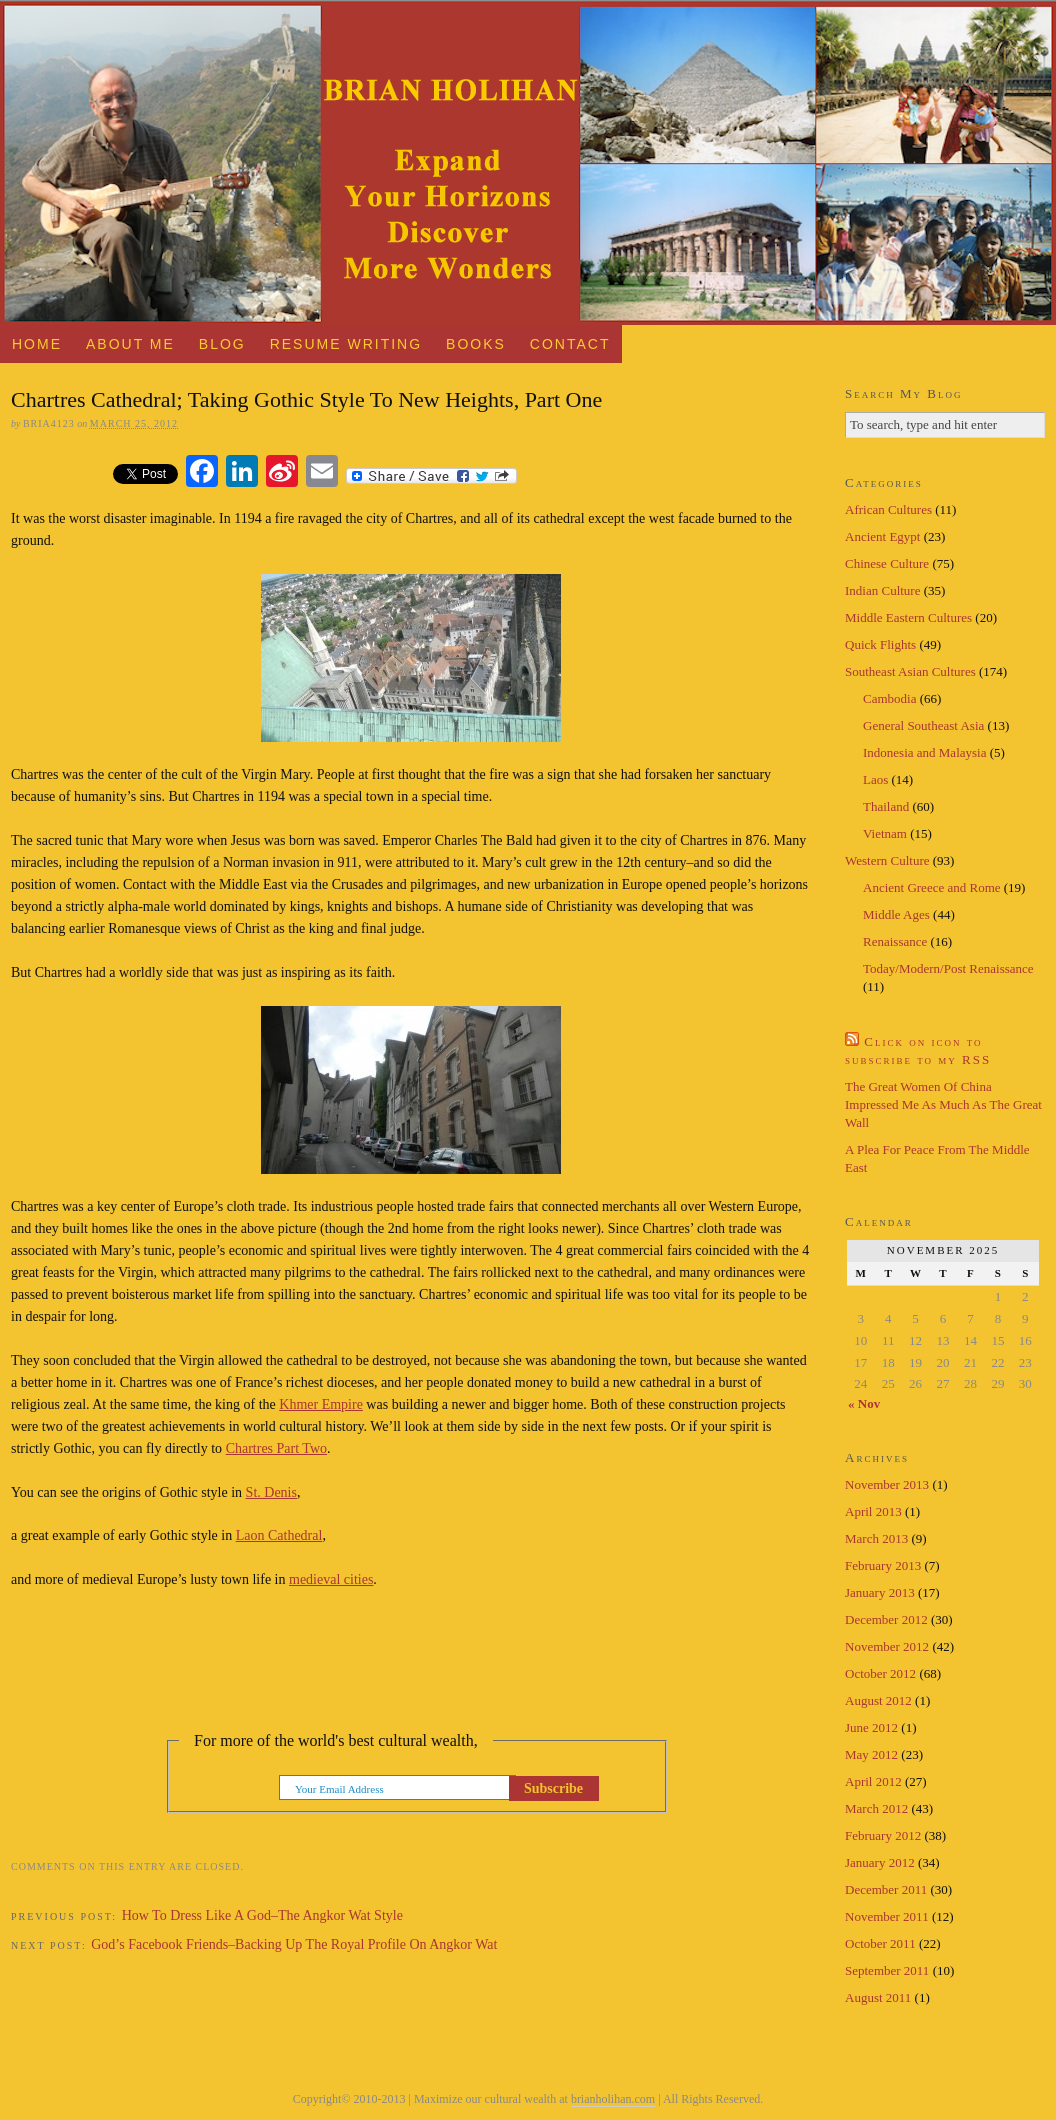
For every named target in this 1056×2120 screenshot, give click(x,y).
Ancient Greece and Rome (932, 887)
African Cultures (888, 509)
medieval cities (331, 1579)
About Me (130, 344)
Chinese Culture (887, 563)
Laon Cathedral (279, 1535)
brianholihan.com (613, 2099)
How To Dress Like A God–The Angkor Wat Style (262, 1915)
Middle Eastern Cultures (908, 617)
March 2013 (876, 1538)
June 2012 (871, 1727)
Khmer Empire (321, 1404)
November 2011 (887, 1916)
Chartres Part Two (276, 1448)
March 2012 (876, 1808)
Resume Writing (346, 344)
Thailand (886, 806)
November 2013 (887, 1484)
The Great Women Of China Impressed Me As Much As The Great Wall (943, 1104)
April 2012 (873, 1781)
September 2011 (887, 1970)
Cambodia (889, 698)
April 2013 (873, 1511)
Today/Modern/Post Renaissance (948, 968)
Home (37, 344)
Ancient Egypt (882, 536)
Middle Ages (896, 914)
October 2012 (880, 1673)
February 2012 (883, 1835)
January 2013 (880, 1592)
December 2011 (886, 1889)
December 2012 (886, 1619)
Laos (875, 779)
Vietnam (885, 833)
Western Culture (887, 860)
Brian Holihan (528, 162)
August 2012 (878, 1700)
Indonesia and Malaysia (924, 752)
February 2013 (883, 1565)
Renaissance (895, 941)
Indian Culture (882, 590)
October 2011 (880, 1943)
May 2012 (871, 1754)
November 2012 (887, 1646)
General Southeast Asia (923, 725)
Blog (222, 344)
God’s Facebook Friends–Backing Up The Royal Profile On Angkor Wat (294, 1944)
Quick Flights (880, 644)
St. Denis (271, 1492)
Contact (570, 344)
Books (476, 344)
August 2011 (878, 1997)
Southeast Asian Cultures (910, 671)
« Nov (864, 1403)
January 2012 (880, 1862)
